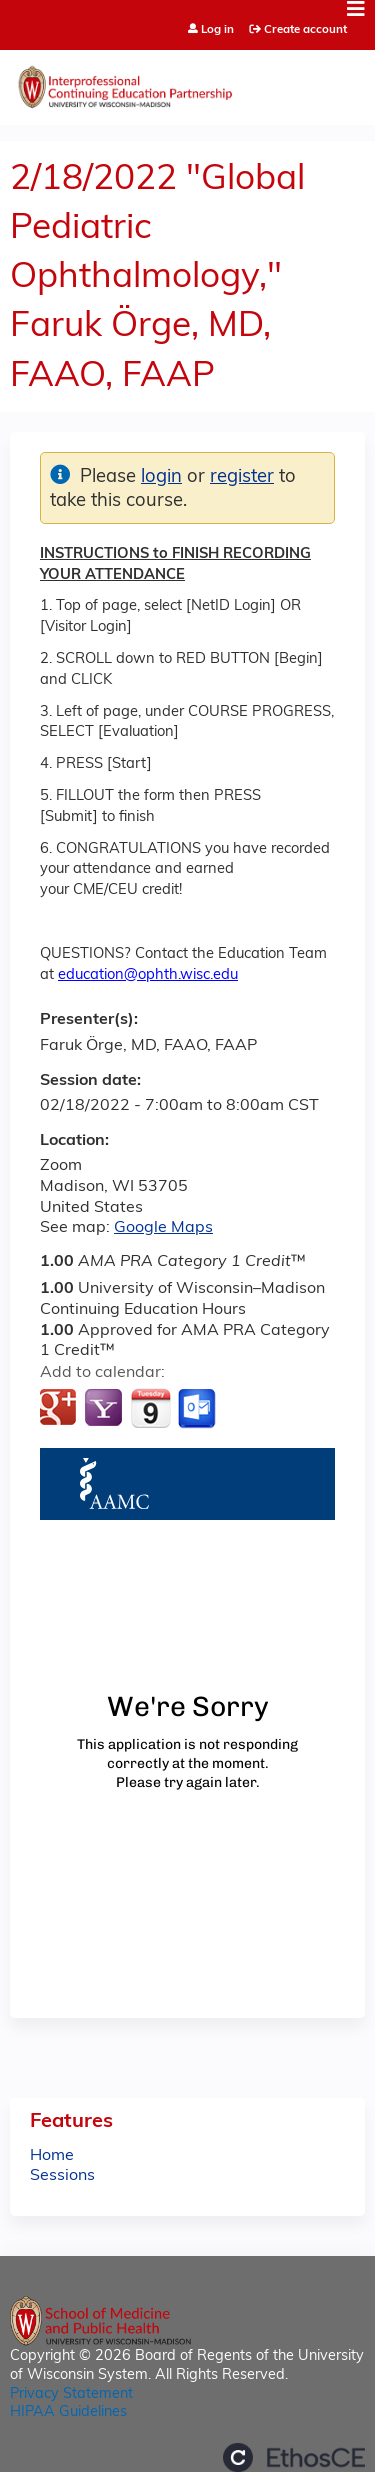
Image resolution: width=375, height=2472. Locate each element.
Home (52, 2156)
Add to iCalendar (150, 1408)
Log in (217, 30)
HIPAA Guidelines (68, 2412)
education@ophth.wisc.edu (148, 975)
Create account (305, 30)
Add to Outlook (198, 1409)
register (242, 477)
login (161, 477)
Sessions (62, 2176)
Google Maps (163, 1228)
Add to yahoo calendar (105, 1409)
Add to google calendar (60, 1409)
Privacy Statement (71, 2394)
